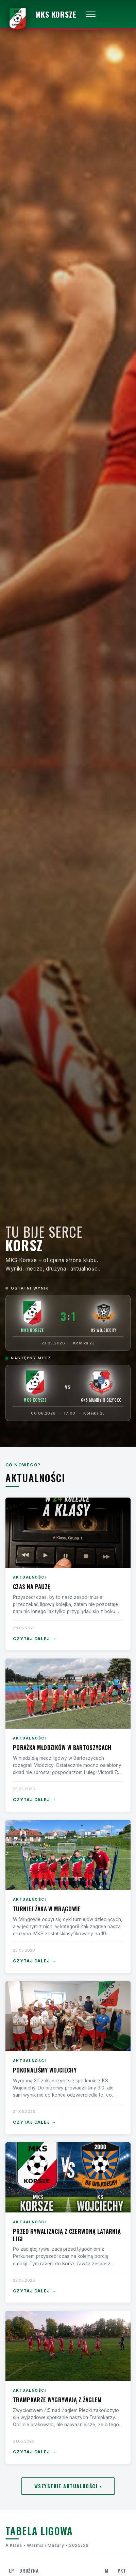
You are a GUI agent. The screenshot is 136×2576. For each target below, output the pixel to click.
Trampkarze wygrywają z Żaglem (57, 2399)
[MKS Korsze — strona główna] (40, 14)
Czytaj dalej (34, 1639)
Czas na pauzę (31, 1586)
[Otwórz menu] (90, 14)
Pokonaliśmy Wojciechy (44, 2070)
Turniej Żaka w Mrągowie (47, 1908)
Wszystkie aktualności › (68, 2486)
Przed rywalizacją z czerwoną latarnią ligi (67, 2235)
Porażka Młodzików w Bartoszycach (62, 1747)
